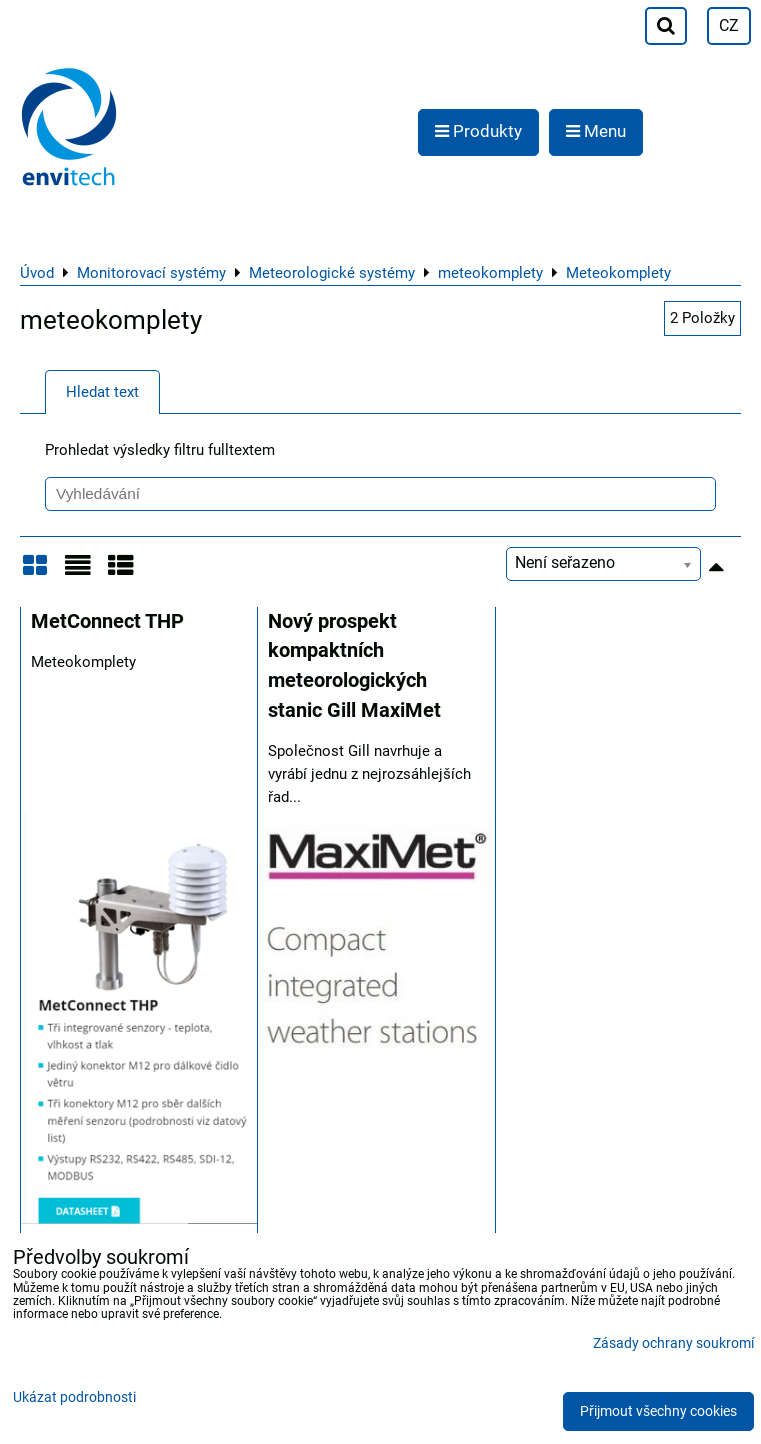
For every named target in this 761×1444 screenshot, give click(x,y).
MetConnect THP (107, 621)
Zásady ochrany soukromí (673, 1343)
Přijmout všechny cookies (658, 1411)
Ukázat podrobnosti (74, 1398)
